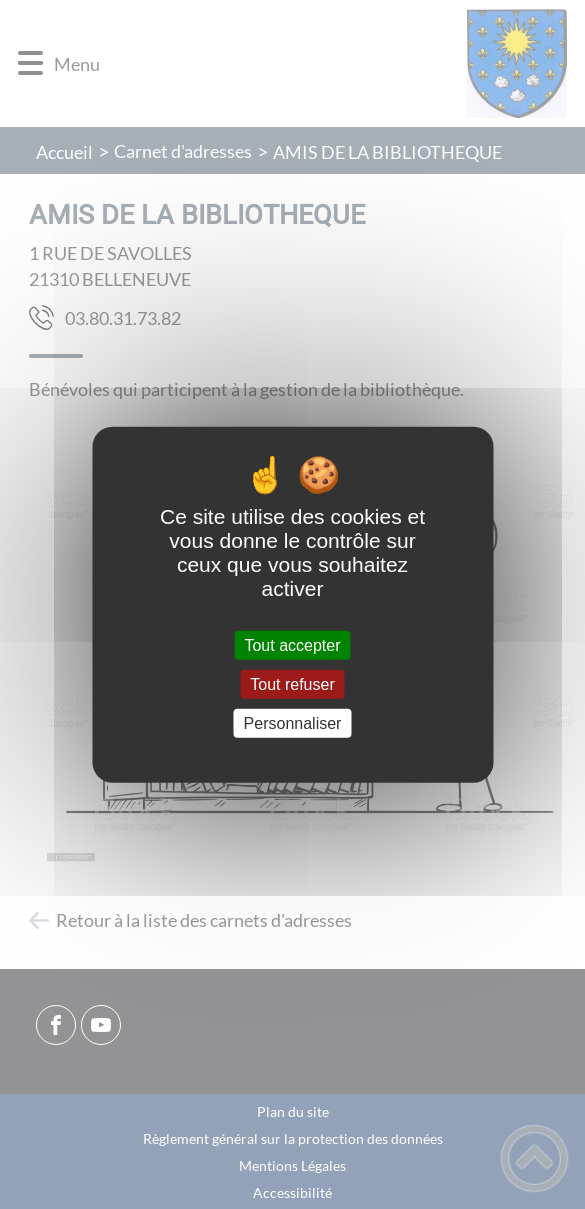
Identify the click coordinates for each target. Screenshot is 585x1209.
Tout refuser (292, 683)
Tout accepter (292, 644)
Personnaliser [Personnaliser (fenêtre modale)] (293, 723)
